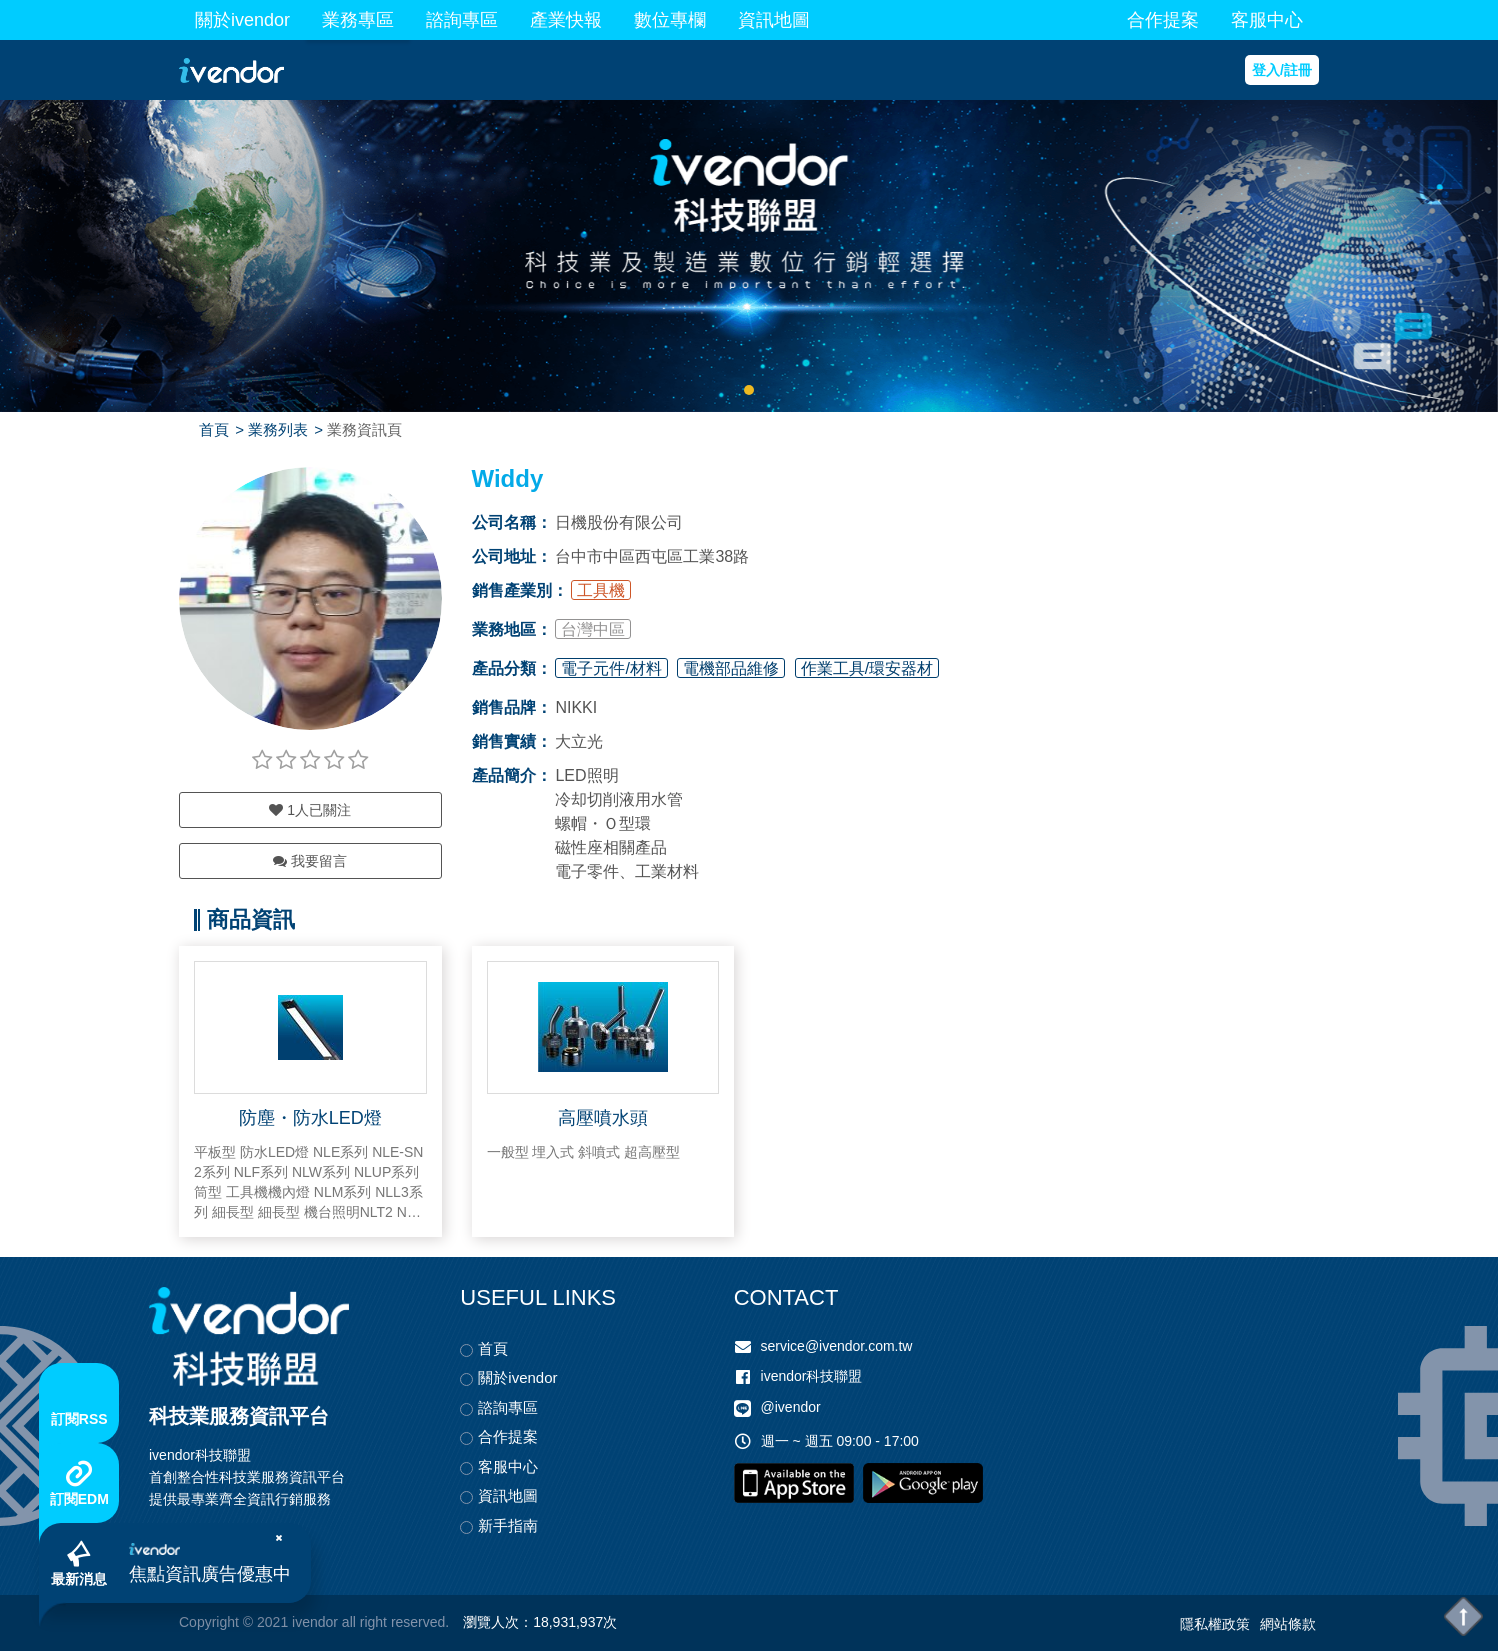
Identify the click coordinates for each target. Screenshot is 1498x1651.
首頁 (214, 429)
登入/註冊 (1282, 70)
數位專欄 (670, 20)
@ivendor (791, 1408)
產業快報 (566, 20)
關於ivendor (242, 20)
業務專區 (358, 20)
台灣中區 (593, 629)
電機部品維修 (731, 668)
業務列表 (278, 429)
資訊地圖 (774, 20)
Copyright (209, 1622)
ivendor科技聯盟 (812, 1376)
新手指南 (508, 1525)
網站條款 (1288, 1624)
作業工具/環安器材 (867, 668)
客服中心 (1267, 20)
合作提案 (1163, 20)
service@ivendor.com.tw (837, 1346)
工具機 (601, 590)
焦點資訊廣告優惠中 (210, 1574)
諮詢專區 (462, 20)
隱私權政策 (1215, 1624)
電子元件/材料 (611, 668)
